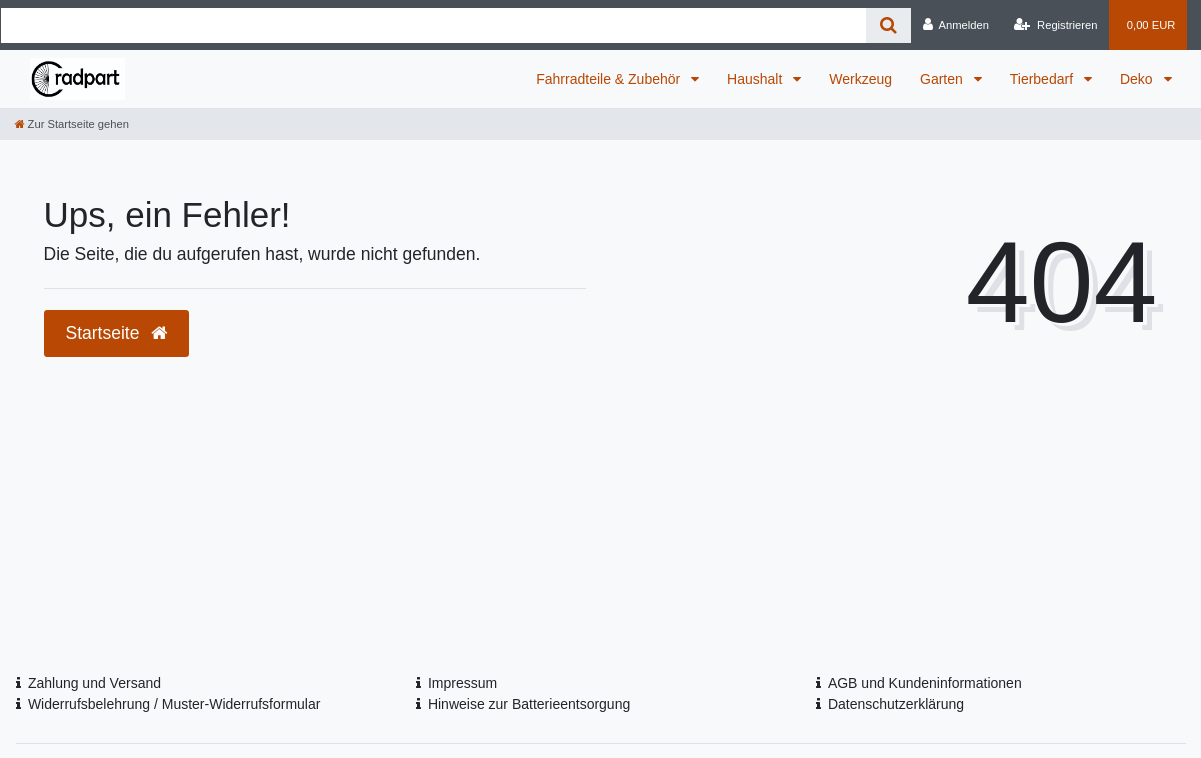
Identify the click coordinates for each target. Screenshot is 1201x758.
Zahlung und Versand (94, 683)
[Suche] (888, 25)
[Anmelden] (955, 25)
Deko (1138, 79)
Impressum (462, 683)
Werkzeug (860, 79)
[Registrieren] (1055, 25)
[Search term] (434, 25)
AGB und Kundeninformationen (925, 683)
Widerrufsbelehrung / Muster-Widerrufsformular (174, 704)
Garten (943, 79)
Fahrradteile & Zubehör (610, 79)
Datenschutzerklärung (896, 704)
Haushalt (756, 79)
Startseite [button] (117, 333)
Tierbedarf (1043, 79)
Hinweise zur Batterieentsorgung (529, 704)
